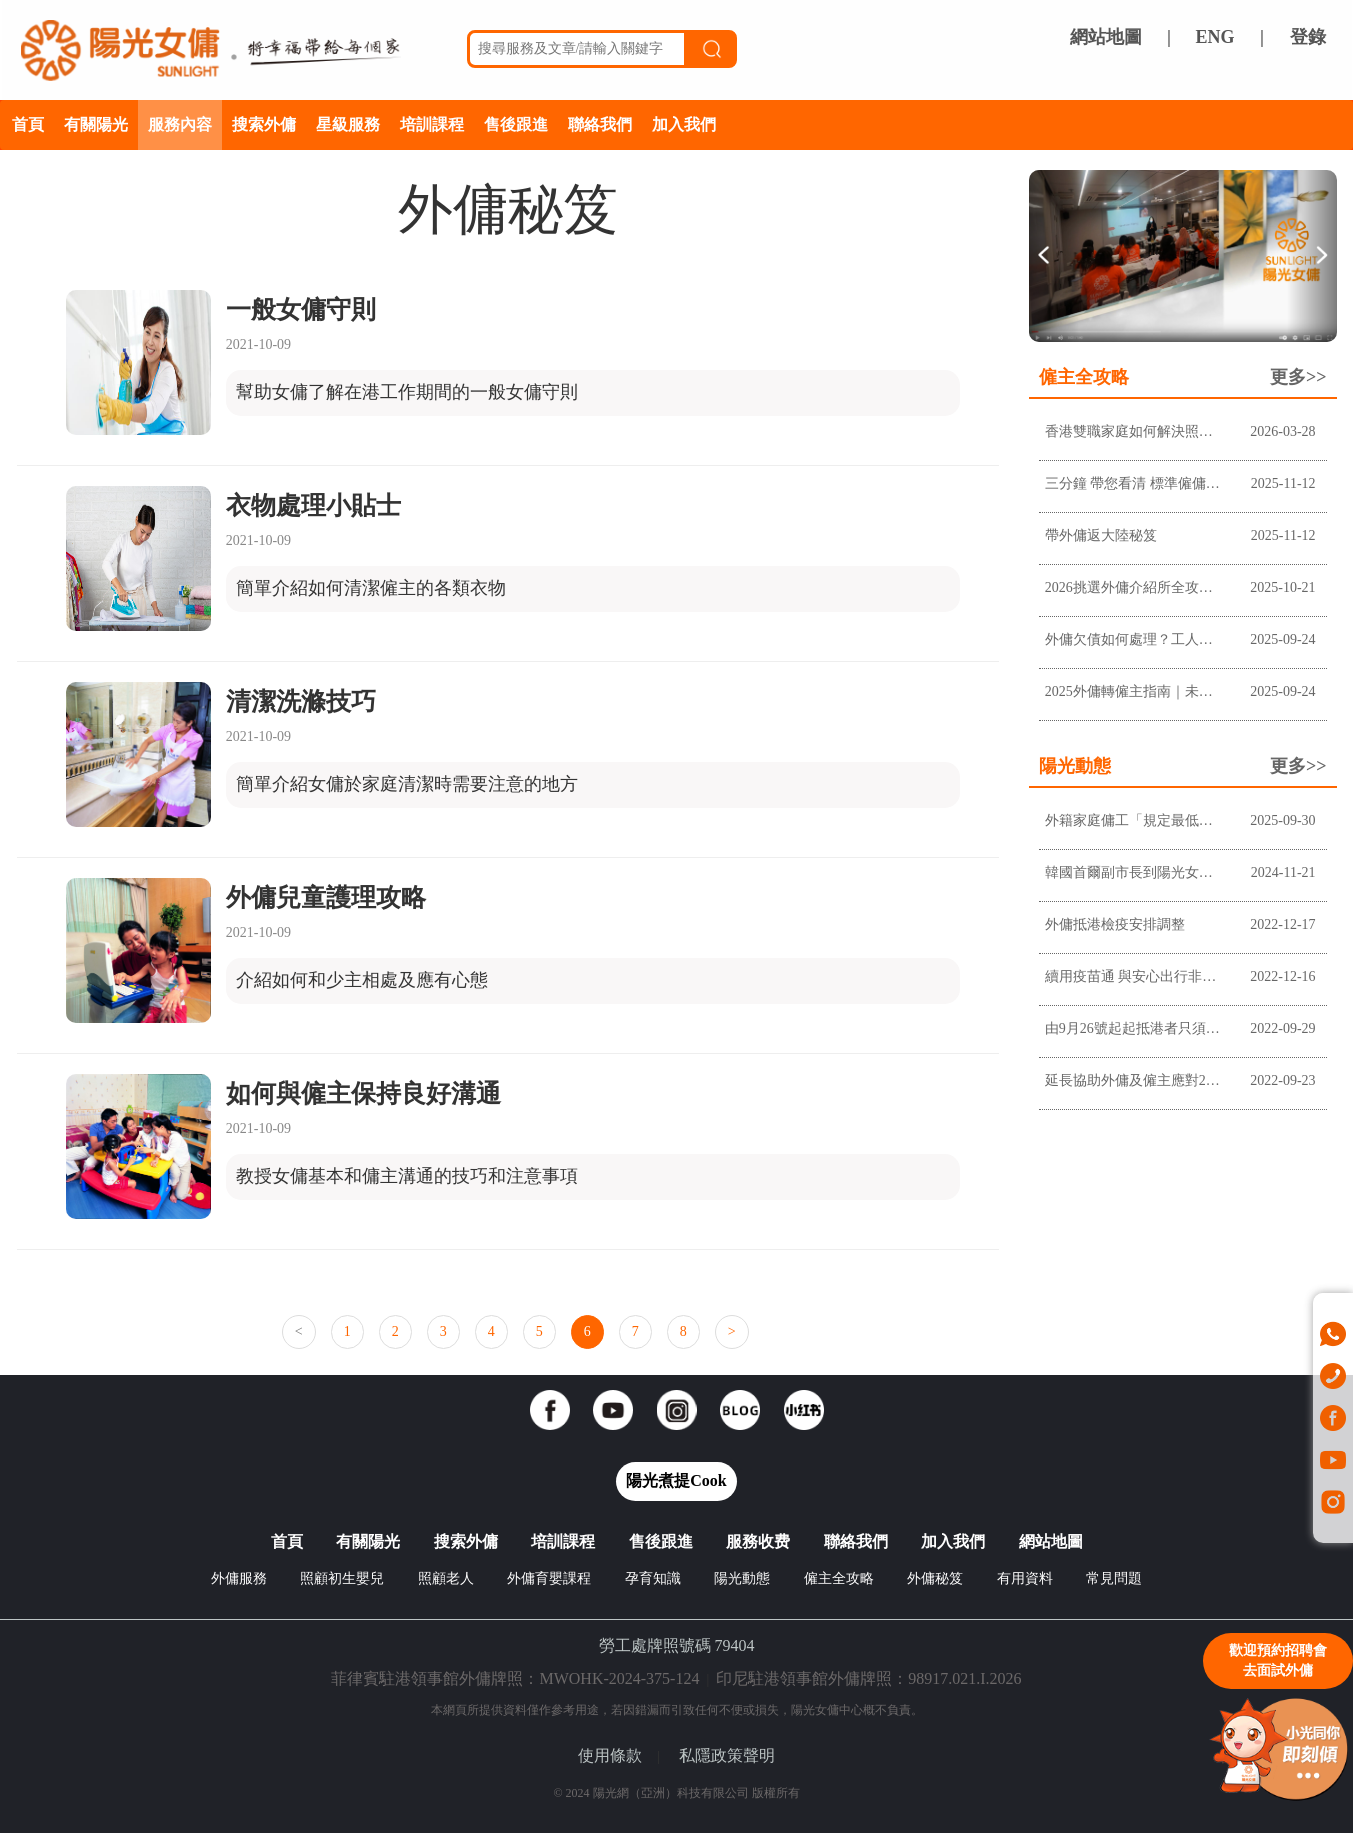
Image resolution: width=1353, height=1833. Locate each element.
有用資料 (1025, 1578)
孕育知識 (653, 1578)
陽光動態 (742, 1578)
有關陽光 (96, 124)
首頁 (28, 124)
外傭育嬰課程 (549, 1578)
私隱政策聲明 (727, 1755)
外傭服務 (239, 1578)
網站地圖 (1106, 37)
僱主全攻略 (839, 1578)
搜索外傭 (264, 124)
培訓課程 (432, 124)
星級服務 (348, 124)
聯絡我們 (600, 124)
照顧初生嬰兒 (342, 1578)
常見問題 (1114, 1578)
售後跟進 (516, 124)
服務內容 (180, 124)
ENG (1215, 37)
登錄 (1308, 37)
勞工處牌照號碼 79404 (677, 1645)
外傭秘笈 (935, 1578)
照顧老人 (446, 1578)
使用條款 (610, 1755)
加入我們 (684, 124)
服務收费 (758, 1541)
